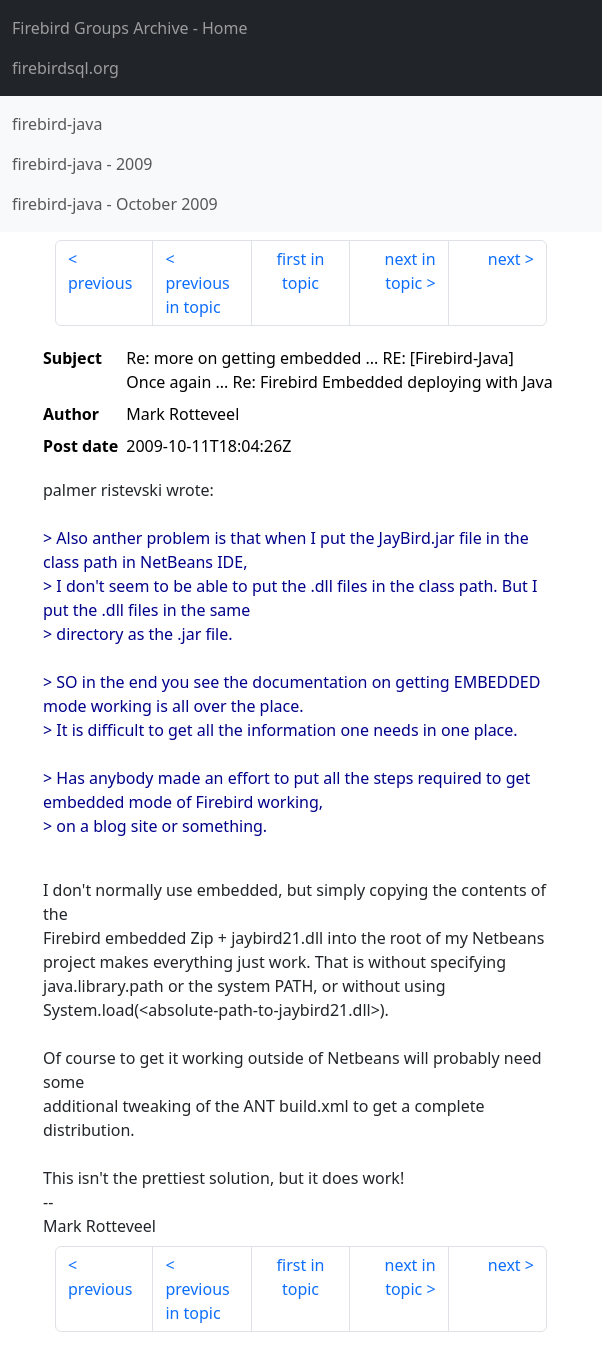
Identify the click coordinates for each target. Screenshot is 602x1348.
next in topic (410, 271)
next (504, 259)
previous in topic (197, 295)
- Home (130, 28)
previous (100, 283)
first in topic (301, 271)
